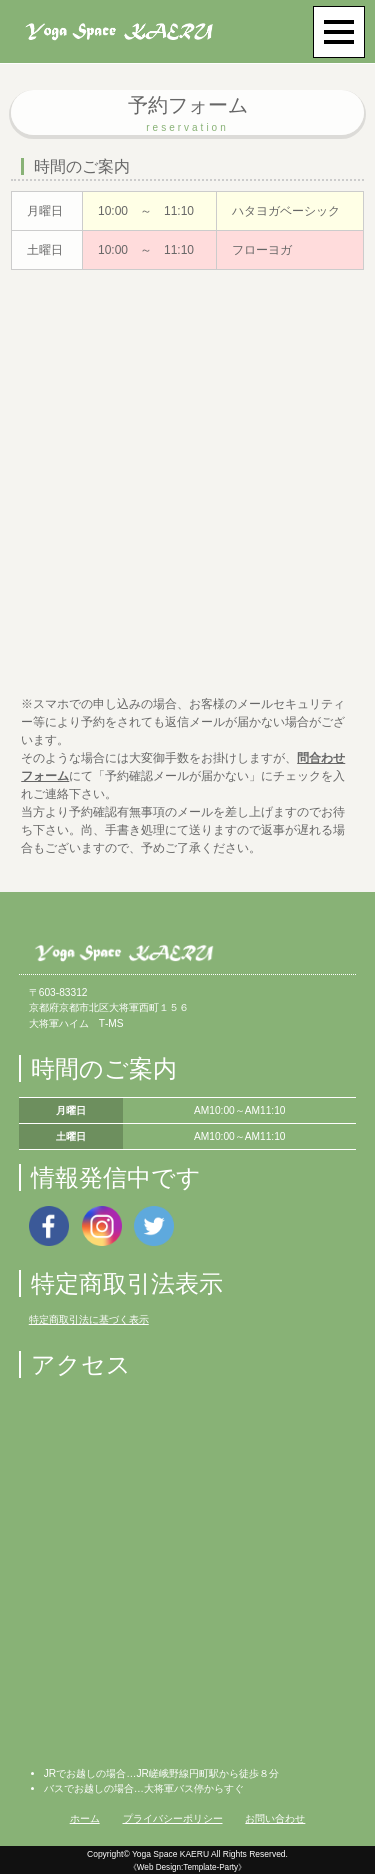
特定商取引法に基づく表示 (89, 1319)
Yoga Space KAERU (170, 1854)
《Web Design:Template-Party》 (187, 1867)
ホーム (85, 1818)
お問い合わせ (275, 1818)
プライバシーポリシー (173, 1818)
